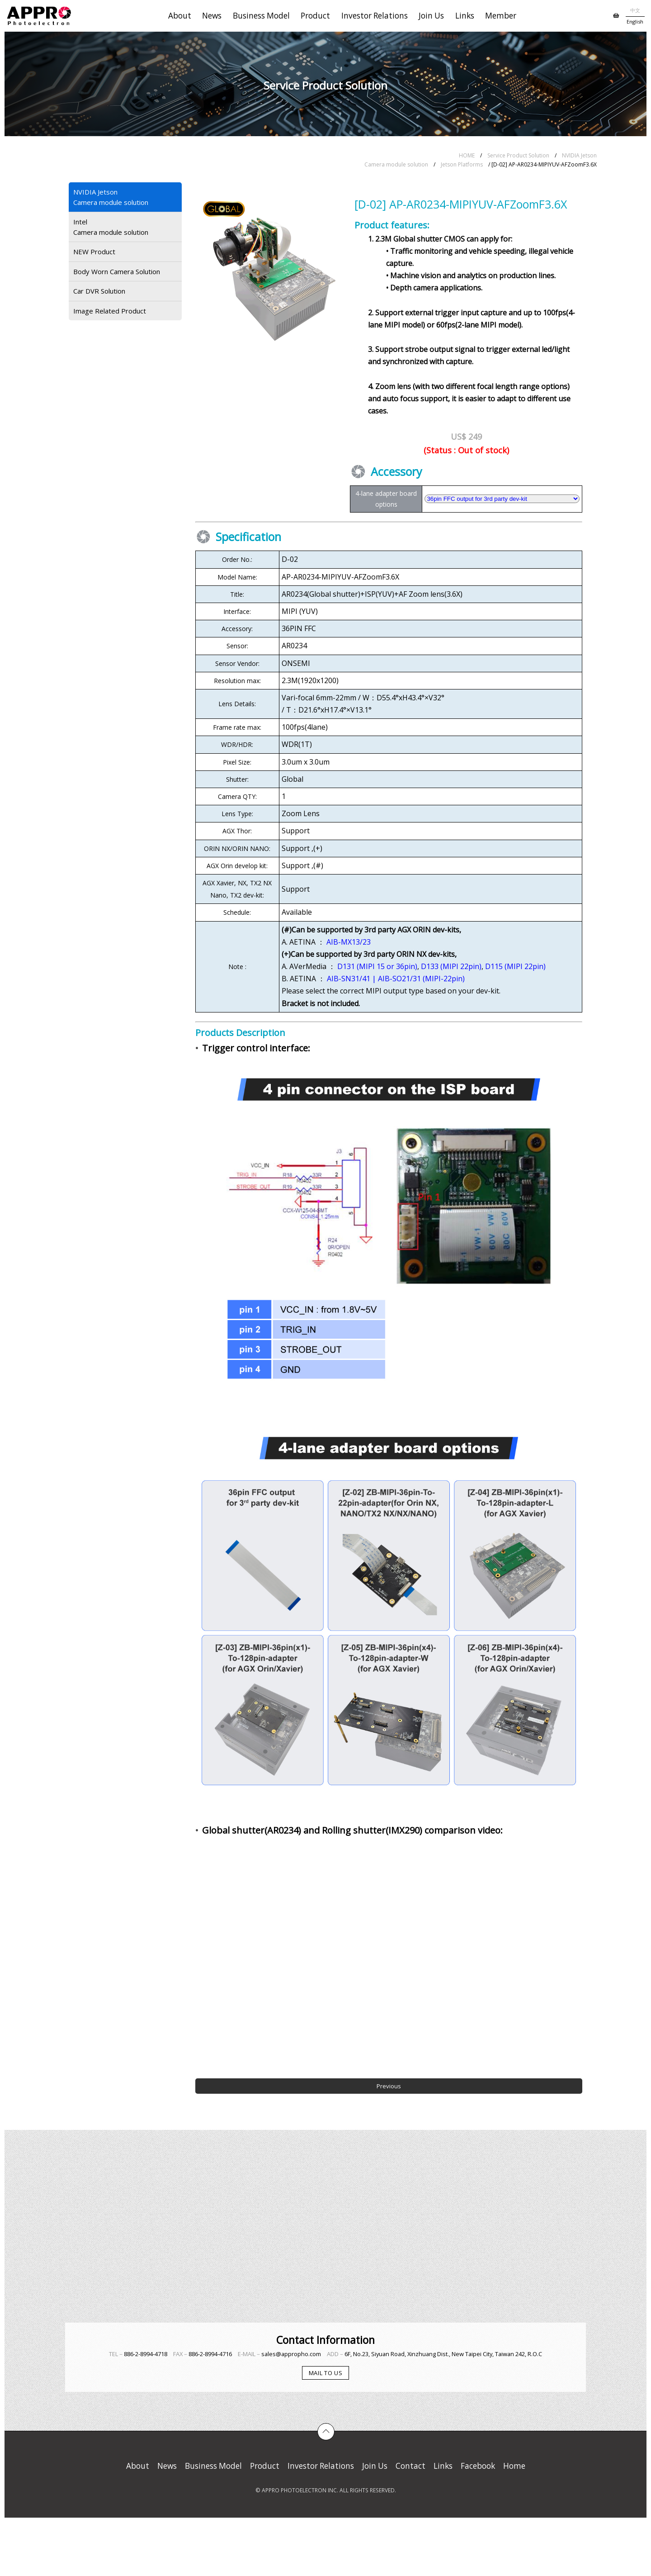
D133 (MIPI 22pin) (451, 966)
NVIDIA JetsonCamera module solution (110, 197)
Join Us (431, 15)
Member (500, 15)
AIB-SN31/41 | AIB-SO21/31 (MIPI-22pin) (396, 979)
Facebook (478, 2466)
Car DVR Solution (99, 290)
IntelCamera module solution (110, 227)
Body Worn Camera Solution (116, 271)
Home (514, 2466)
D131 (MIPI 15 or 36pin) (377, 966)
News (212, 15)
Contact (410, 2466)
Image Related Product (109, 310)
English (635, 21)
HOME (467, 155)
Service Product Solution (518, 155)
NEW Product (94, 251)
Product (315, 15)
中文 (635, 10)
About (179, 15)
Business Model (261, 15)
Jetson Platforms (462, 164)
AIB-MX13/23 (348, 942)
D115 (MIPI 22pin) (515, 966)
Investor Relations (374, 15)
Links (464, 15)
